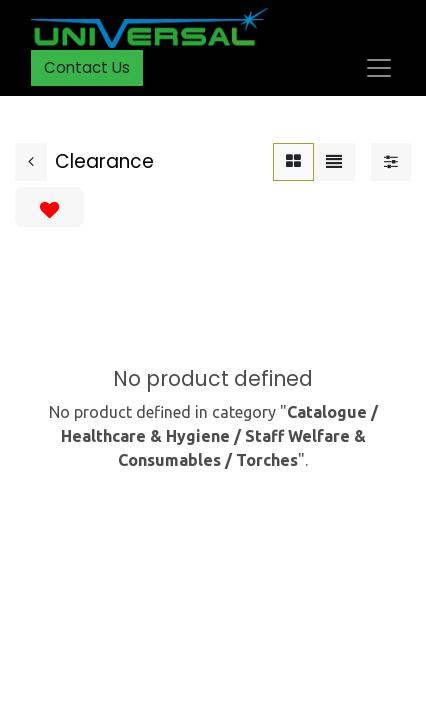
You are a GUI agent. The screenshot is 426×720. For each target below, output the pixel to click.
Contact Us (87, 67)
